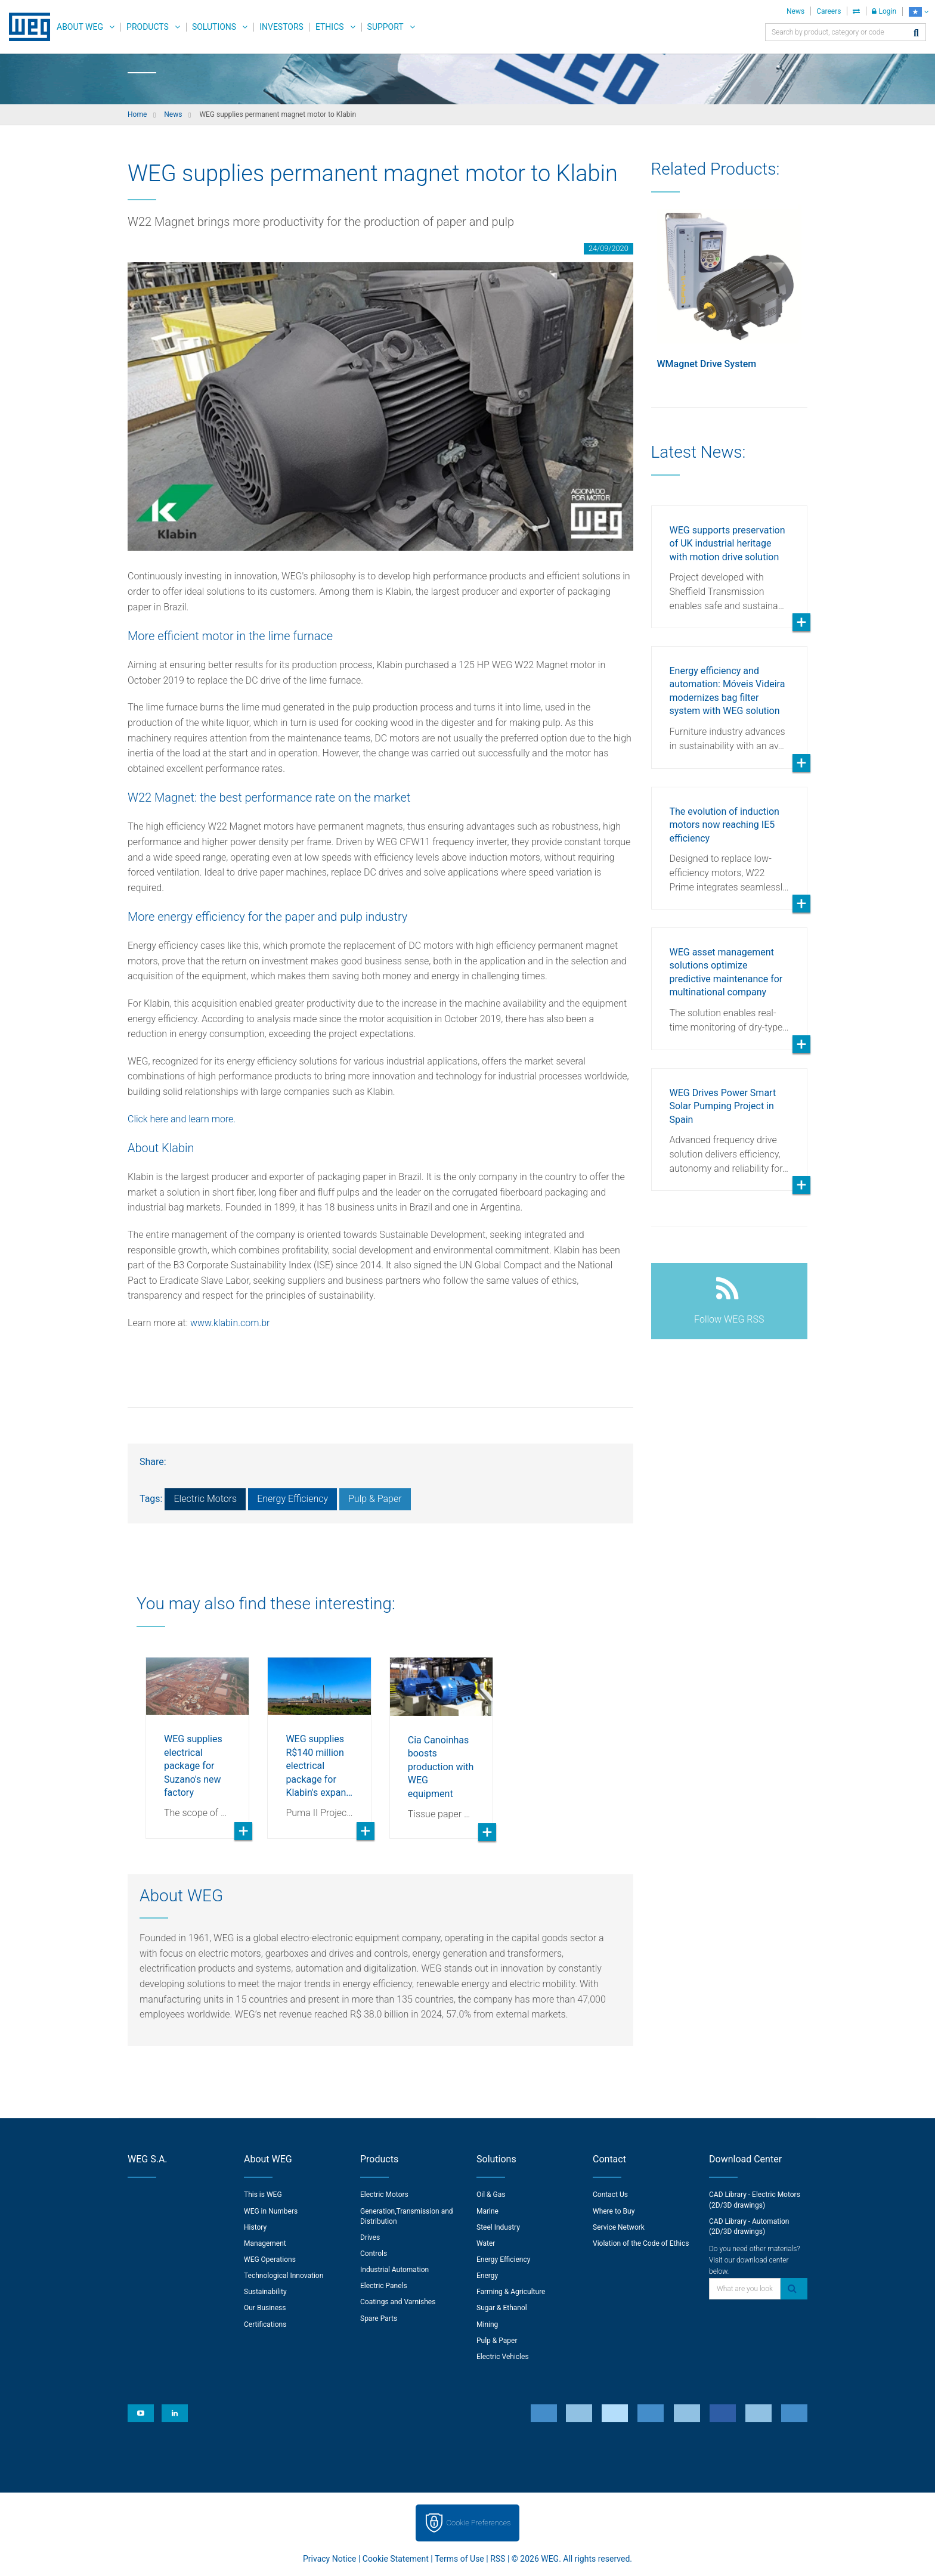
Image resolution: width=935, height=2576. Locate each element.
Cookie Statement (396, 2558)
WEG (25, 27)
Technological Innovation (283, 2275)
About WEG (80, 27)
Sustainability (265, 2292)
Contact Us (610, 2194)
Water (485, 2243)
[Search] (916, 33)
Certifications (265, 2324)
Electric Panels (383, 2286)
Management (265, 2243)
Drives (370, 2237)
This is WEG (263, 2194)
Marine (487, 2211)
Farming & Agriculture (510, 2292)
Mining (487, 2324)
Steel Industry (498, 2227)
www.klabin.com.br (230, 1323)
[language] (918, 11)
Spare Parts (378, 2318)
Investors (281, 27)
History (255, 2227)
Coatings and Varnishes (397, 2302)
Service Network (619, 2227)
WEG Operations (270, 2259)
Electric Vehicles (502, 2356)
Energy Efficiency (292, 1498)
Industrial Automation (394, 2269)
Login (884, 11)
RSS (497, 2558)
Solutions (214, 27)
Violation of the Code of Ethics (641, 2243)
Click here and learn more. (183, 1119)
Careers (828, 11)
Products (147, 27)
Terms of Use (459, 2558)
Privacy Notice (329, 2558)
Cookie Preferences (479, 2522)
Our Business (265, 2308)
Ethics (329, 27)
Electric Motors (205, 1498)
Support (385, 27)
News (795, 11)
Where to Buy (613, 2211)
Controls (373, 2253)
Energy (487, 2275)
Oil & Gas (490, 2194)
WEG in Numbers (271, 2211)
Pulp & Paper (375, 1498)
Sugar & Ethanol (501, 2308)
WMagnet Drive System (707, 364)
